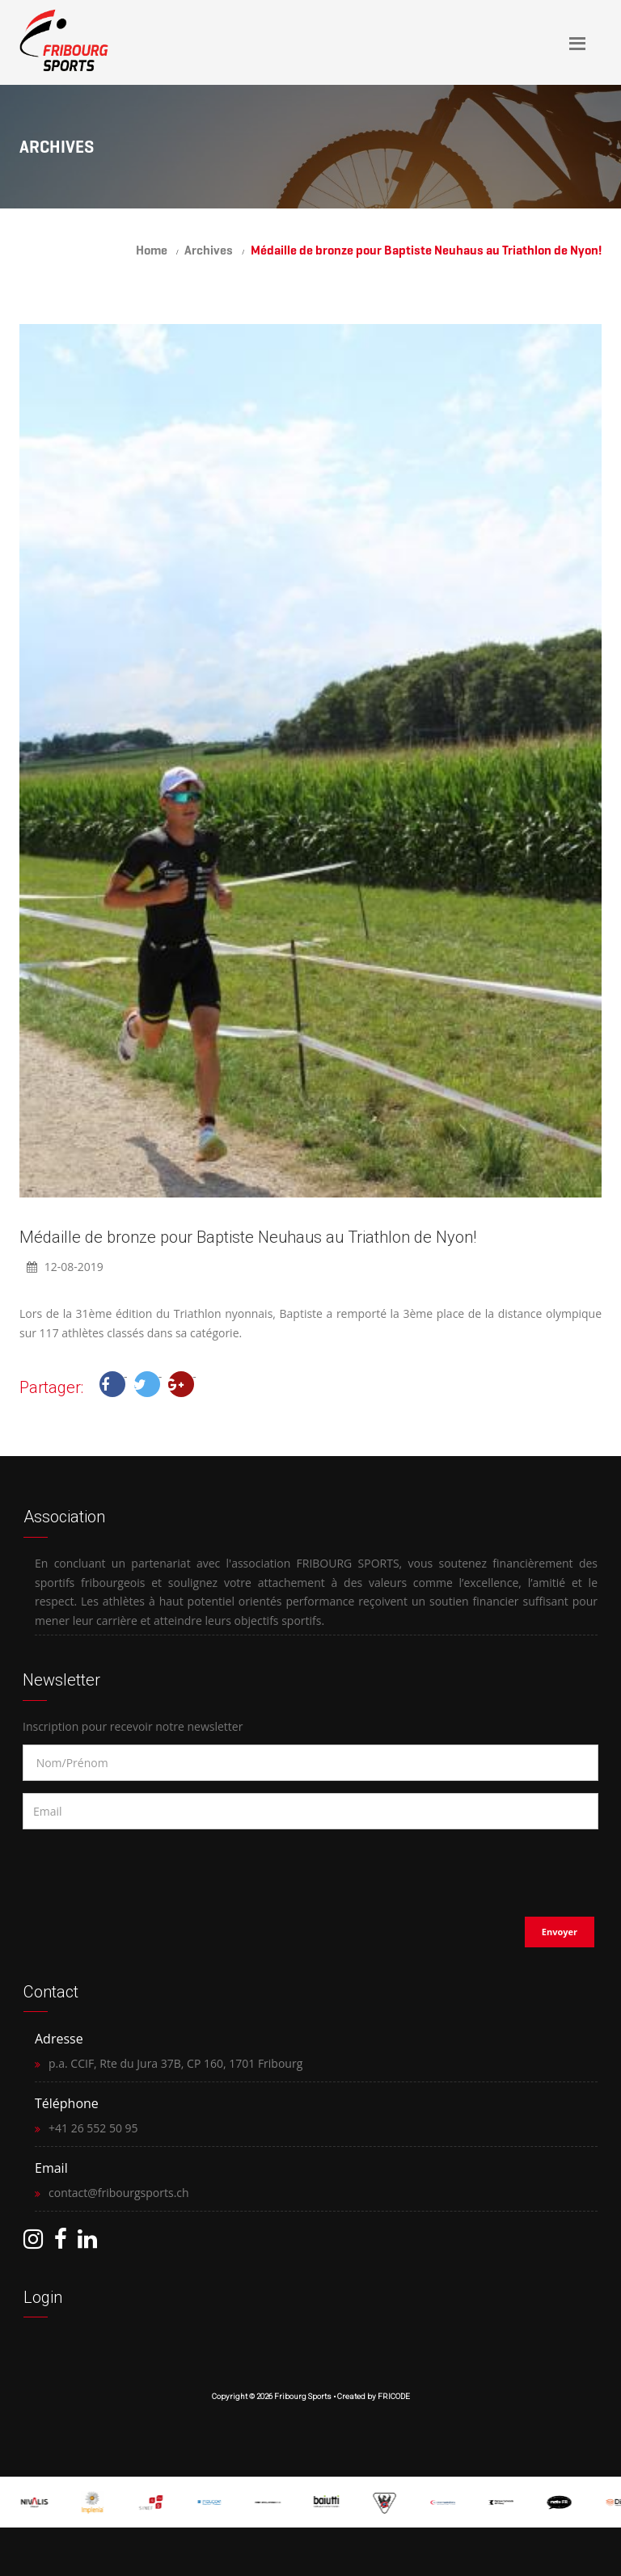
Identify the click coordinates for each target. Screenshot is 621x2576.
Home (151, 250)
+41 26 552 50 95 (93, 2128)
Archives (208, 250)
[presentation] (127, 1868)
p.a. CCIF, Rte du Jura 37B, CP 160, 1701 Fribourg (175, 2063)
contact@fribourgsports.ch (119, 2192)
